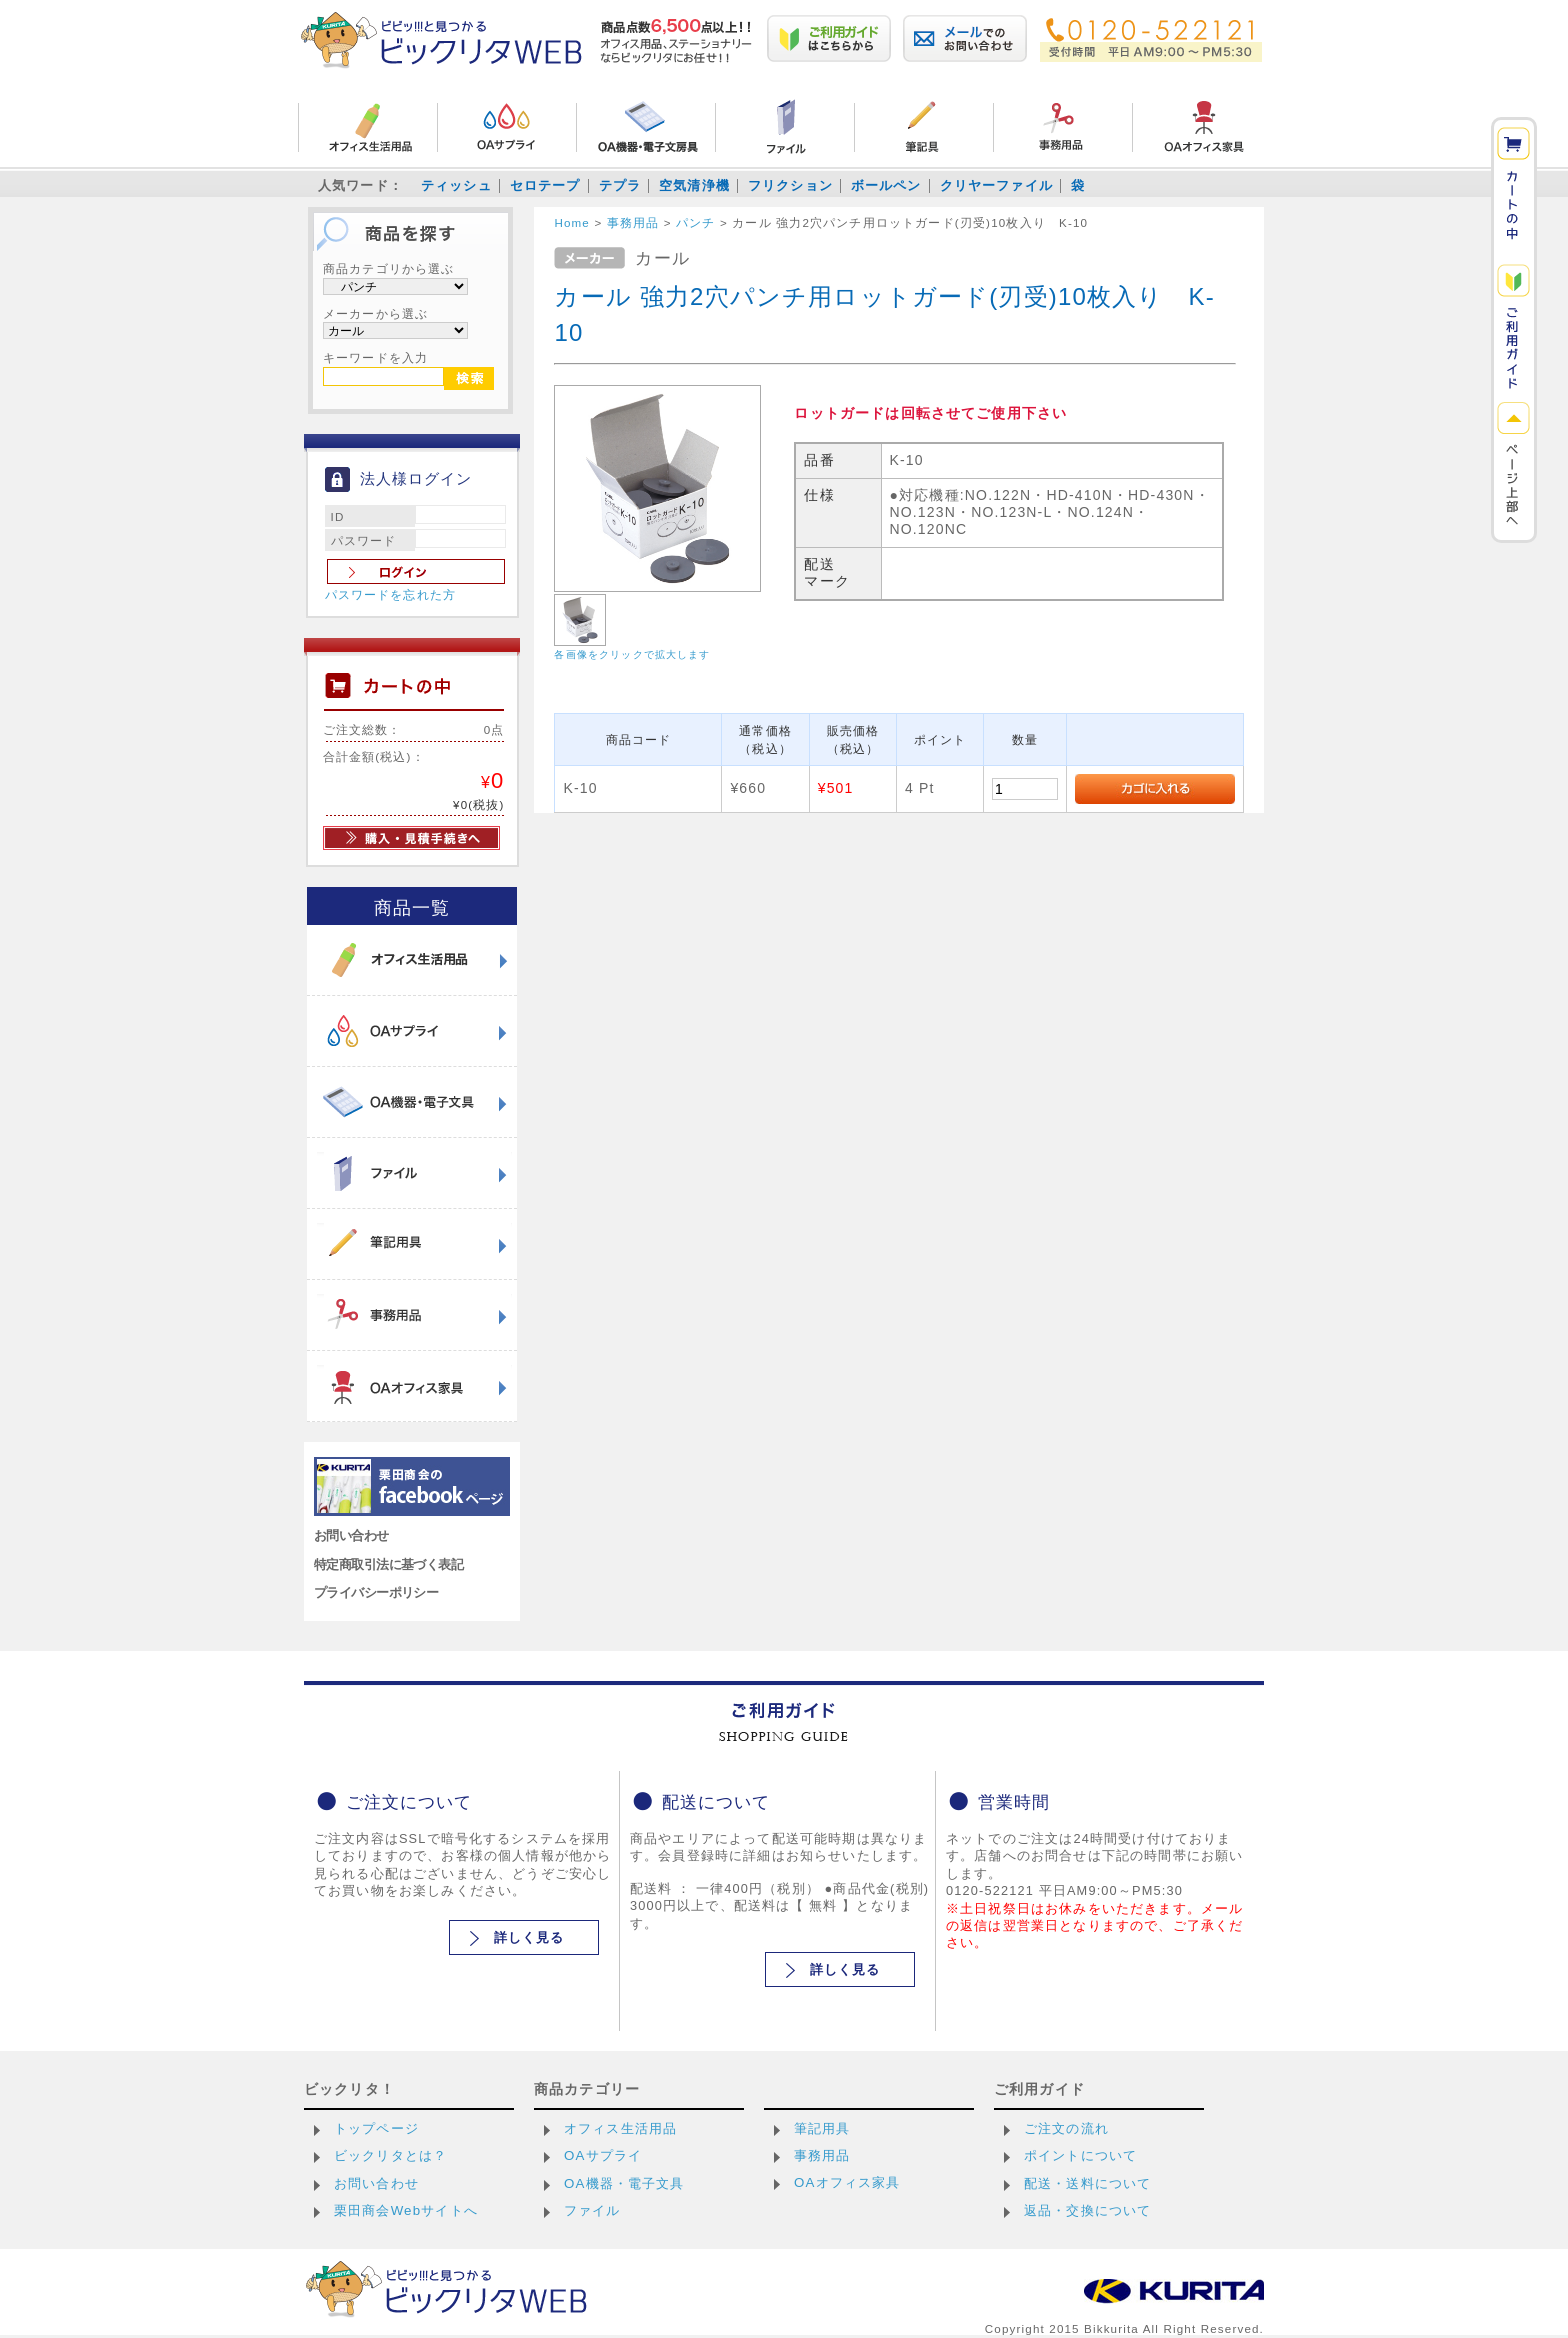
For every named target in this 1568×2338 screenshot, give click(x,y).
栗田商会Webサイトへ (406, 2210)
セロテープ (545, 185)
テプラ (620, 185)
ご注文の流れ (1066, 2128)
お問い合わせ (351, 1535)
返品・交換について (1087, 2210)
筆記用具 (822, 2128)
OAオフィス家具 (847, 2182)
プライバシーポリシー (376, 1592)
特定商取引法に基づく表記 (388, 1564)
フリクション (790, 185)
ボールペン (886, 185)
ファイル (592, 2210)
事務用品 (822, 2155)
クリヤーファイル (996, 185)
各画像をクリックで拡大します (632, 654)
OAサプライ (603, 2155)
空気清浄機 (694, 185)
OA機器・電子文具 (624, 2183)
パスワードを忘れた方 (391, 595)
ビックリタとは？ (390, 2155)
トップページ (376, 2128)
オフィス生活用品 (620, 2128)
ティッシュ (456, 185)
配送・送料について (1087, 2183)
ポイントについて (1080, 2155)
